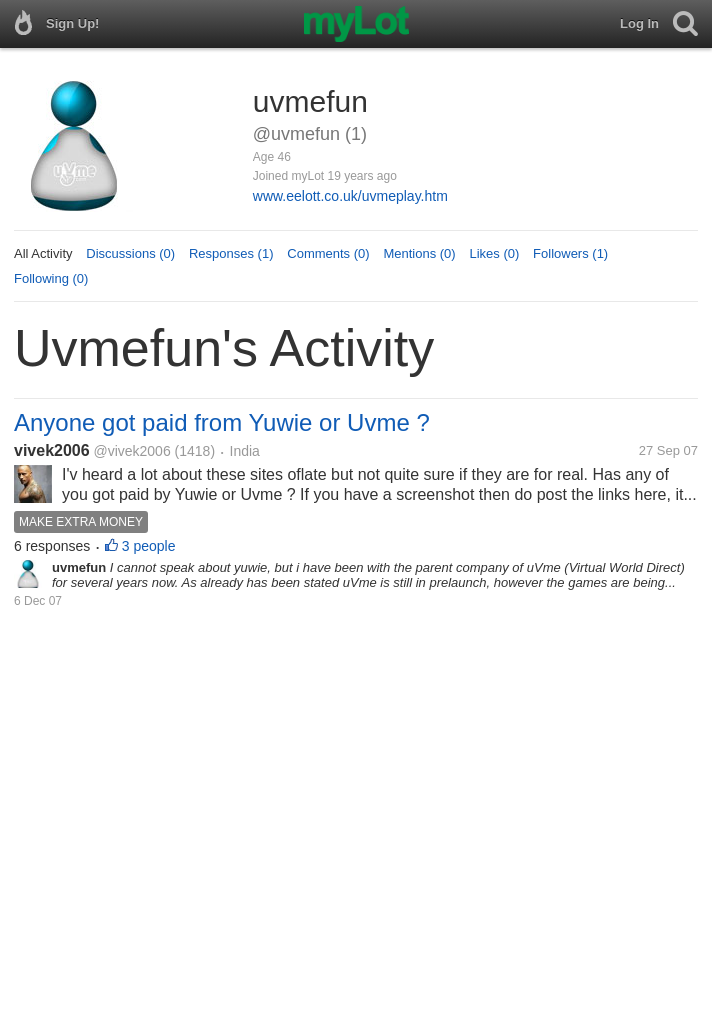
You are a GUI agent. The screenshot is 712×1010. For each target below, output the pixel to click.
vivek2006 (52, 450)
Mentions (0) (419, 253)
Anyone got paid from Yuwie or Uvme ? (222, 422)
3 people (149, 546)
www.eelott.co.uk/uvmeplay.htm (350, 196)
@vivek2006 (131, 451)
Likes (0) (494, 253)
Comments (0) (328, 253)
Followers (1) (570, 253)
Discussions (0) (130, 253)
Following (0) (51, 278)
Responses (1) (231, 253)
